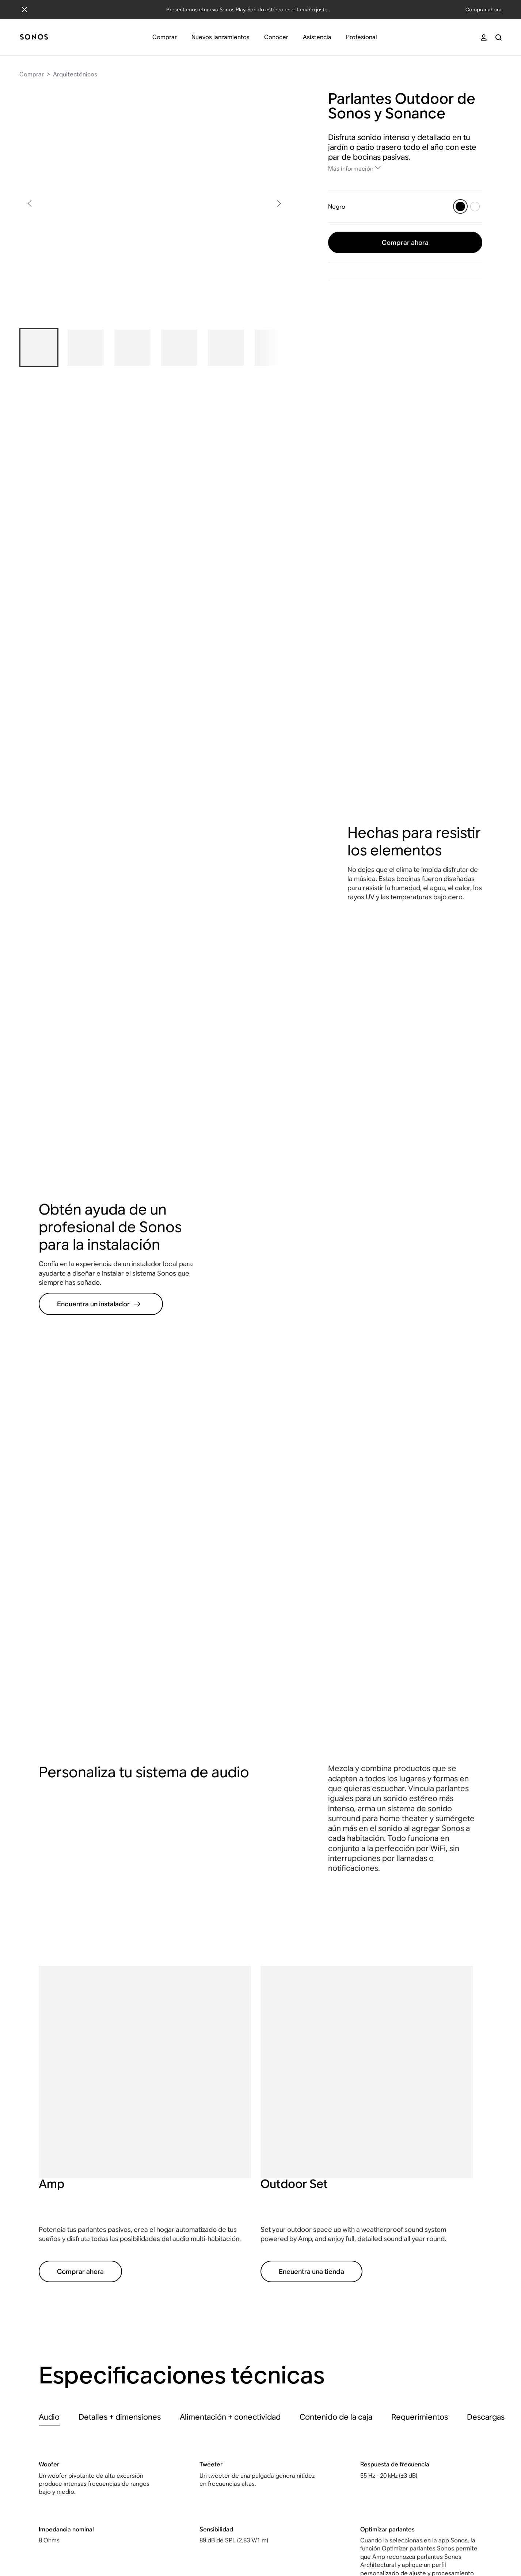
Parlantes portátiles (365, 2289)
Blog (195, 2357)
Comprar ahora (483, 9)
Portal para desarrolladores (285, 2279)
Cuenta (49, 2262)
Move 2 (423, 2384)
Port (419, 2451)
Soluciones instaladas (293, 2262)
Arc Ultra (425, 2289)
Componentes (358, 2343)
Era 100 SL (427, 2343)
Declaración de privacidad (167, 2534)
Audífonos (352, 2262)
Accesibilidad (226, 2534)
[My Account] (484, 37)
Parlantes (351, 2276)
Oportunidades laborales (223, 2303)
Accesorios (353, 2357)
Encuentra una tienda (311, 1694)
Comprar (31, 74)
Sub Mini (425, 2411)
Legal (117, 2534)
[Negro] (460, 206)
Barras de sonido (361, 2316)
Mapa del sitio (313, 2534)
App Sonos (203, 2370)
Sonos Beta (129, 2262)
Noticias (199, 2276)
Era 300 (423, 2357)
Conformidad (269, 2534)
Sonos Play (428, 2262)
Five (419, 2424)
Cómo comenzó (210, 2343)
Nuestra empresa (212, 2262)
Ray (418, 2316)
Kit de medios (208, 2289)
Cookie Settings (396, 2534)
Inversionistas (207, 2316)
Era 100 (423, 2330)
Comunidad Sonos (64, 2303)
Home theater (357, 2303)
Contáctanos (56, 2289)
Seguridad (353, 2534)
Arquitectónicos (75, 74)
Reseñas (200, 2384)
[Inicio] (34, 37)
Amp (419, 2438)
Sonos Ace (428, 2276)
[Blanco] (475, 206)
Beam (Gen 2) (431, 2303)
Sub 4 (421, 2397)
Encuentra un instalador (99, 728)
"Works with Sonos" (289, 2297)
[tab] (49, 1839)
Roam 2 (423, 2370)
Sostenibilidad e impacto (223, 2330)
